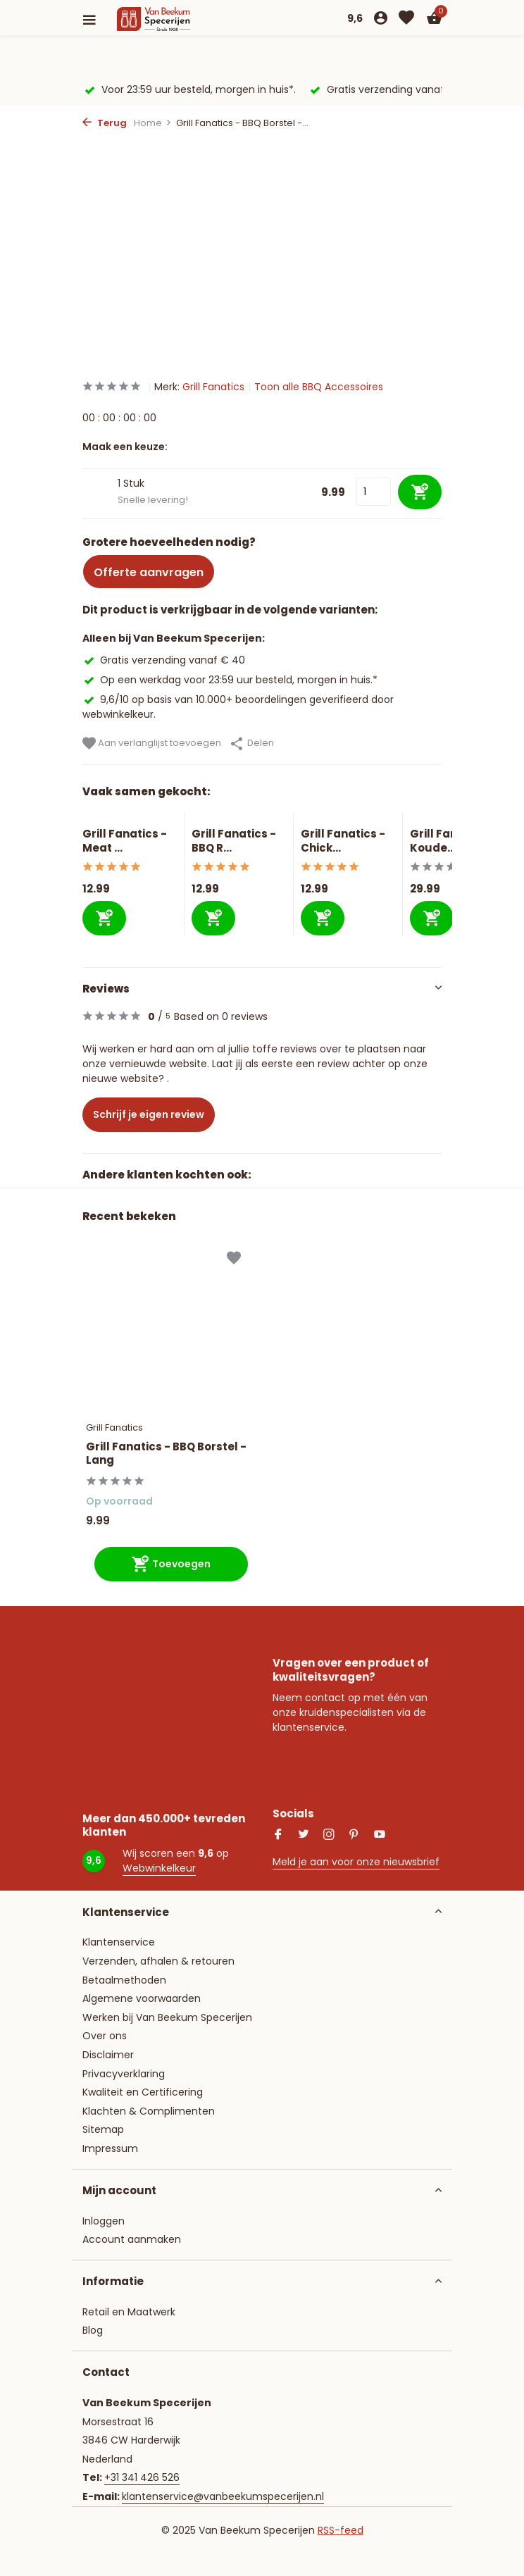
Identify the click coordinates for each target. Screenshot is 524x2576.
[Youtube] (379, 1835)
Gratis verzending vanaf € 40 (163, 660)
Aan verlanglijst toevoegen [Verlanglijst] (151, 743)
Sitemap (103, 2129)
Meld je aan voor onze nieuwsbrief (356, 1862)
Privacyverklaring (123, 2074)
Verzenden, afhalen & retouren (158, 1961)
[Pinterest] (354, 1835)
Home (153, 123)
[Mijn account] (380, 19)
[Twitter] (303, 1835)
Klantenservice (118, 1942)
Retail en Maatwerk (128, 2312)
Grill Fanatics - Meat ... (124, 840)
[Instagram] (329, 1835)
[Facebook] (278, 1835)
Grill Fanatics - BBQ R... (234, 840)
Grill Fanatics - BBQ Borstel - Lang (166, 1453)
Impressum (110, 2148)
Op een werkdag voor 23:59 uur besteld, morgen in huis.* (230, 680)
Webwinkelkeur (159, 1868)
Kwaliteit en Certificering (142, 2092)
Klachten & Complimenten (148, 2111)
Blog (92, 2330)
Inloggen (103, 2221)
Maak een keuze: (125, 447)
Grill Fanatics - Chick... (343, 840)
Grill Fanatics (213, 387)
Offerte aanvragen (149, 572)
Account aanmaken (131, 2239)
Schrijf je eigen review (148, 1114)
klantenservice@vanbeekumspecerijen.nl (223, 2496)
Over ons (104, 2036)
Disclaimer (108, 2055)
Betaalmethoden (124, 1980)
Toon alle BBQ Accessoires (318, 387)
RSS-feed (340, 2530)
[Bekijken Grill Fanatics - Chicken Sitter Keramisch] (348, 819)
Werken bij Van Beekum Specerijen (167, 2017)
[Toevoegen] (104, 918)
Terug (104, 123)
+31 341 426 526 (142, 2477)
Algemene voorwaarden (141, 1998)
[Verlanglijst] (406, 19)
